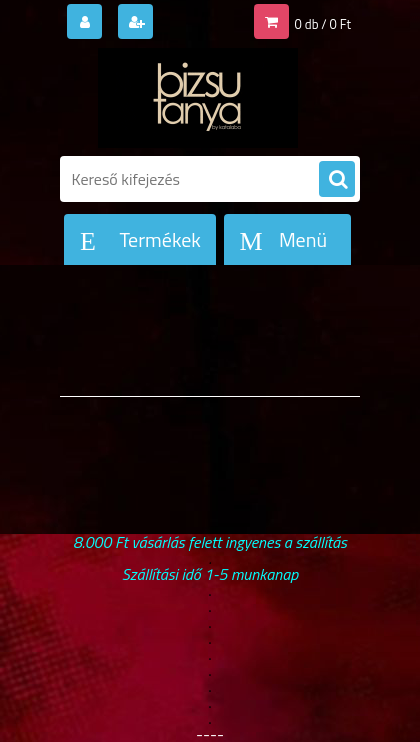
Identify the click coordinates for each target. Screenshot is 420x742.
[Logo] (197, 98)
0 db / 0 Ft (323, 24)
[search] (337, 180)
